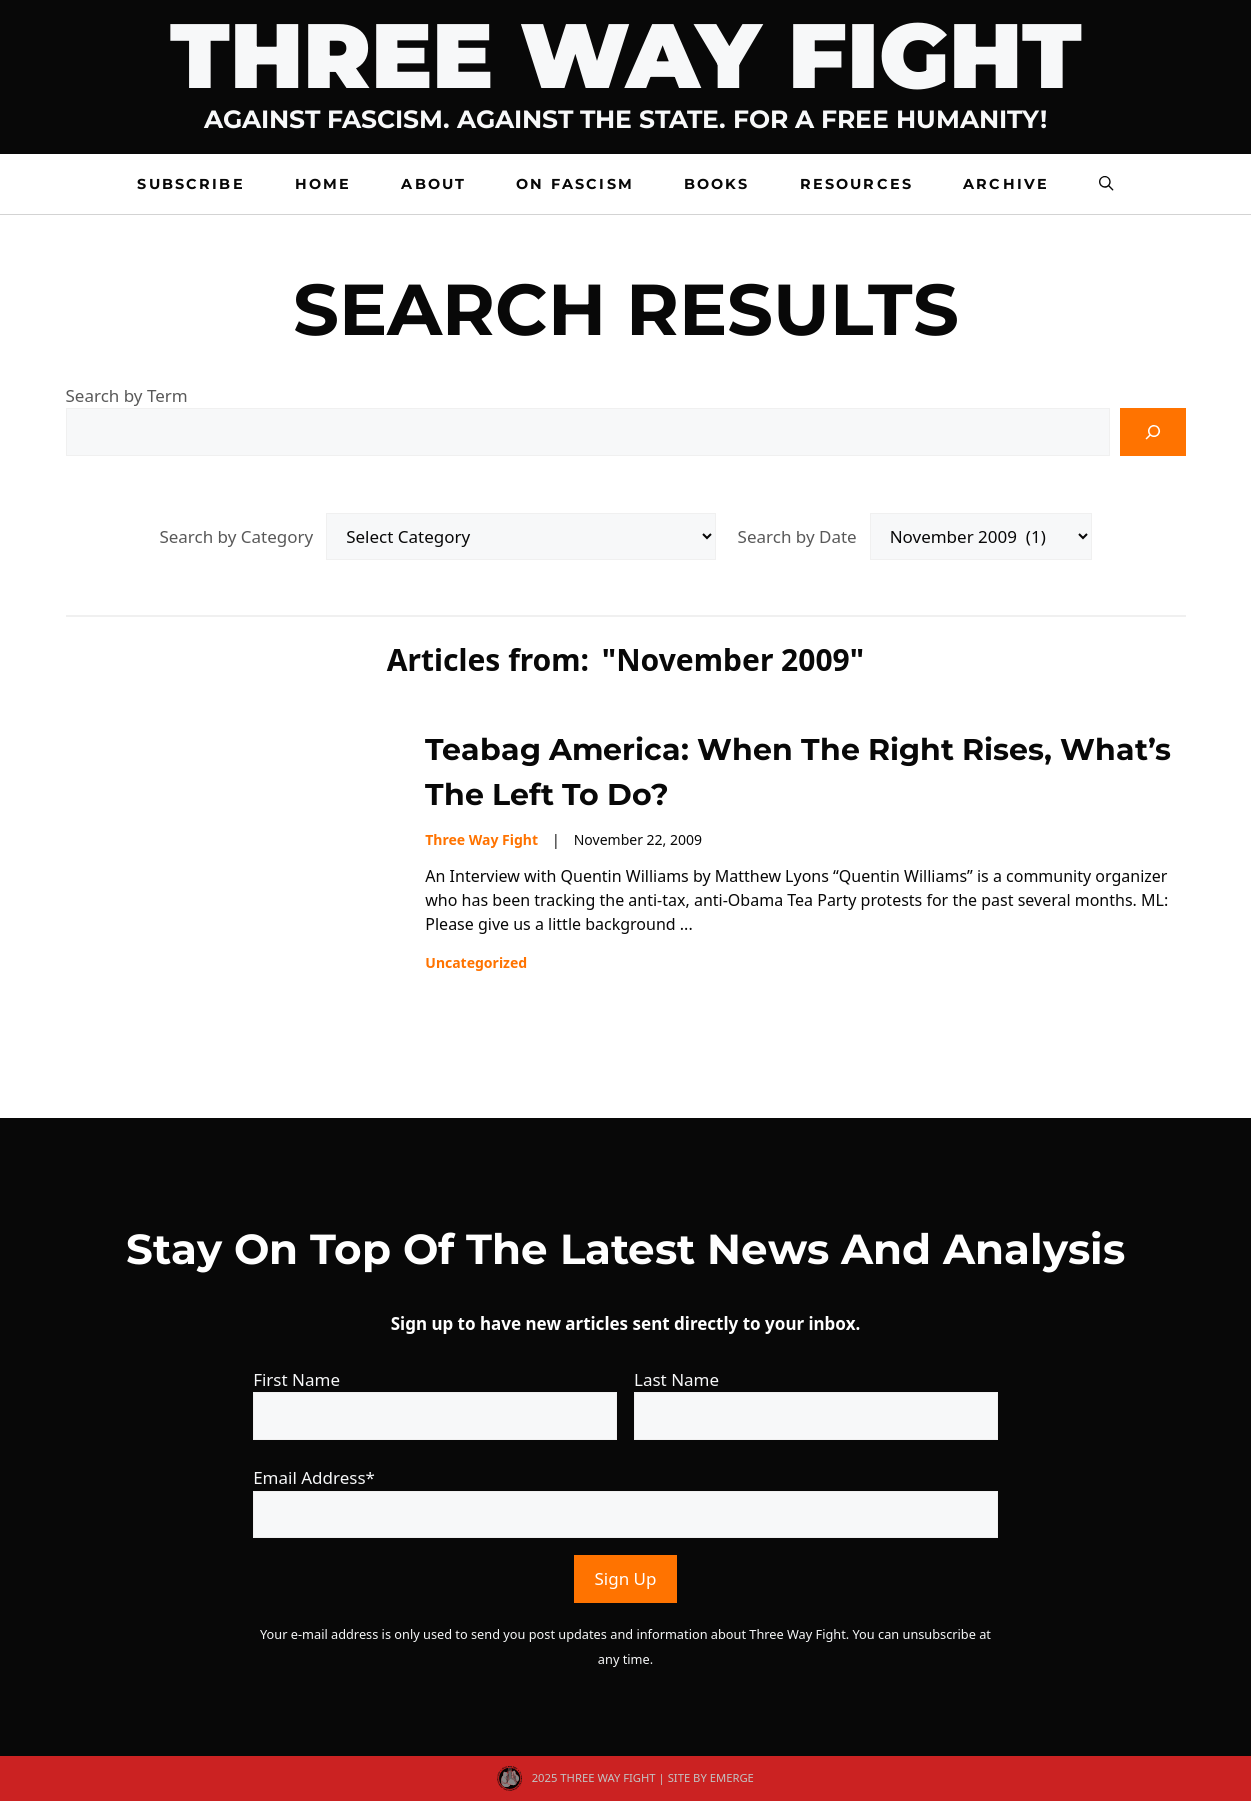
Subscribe (190, 184)
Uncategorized (476, 962)
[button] (1106, 184)
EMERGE (732, 1777)
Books (717, 184)
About (433, 184)
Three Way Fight (626, 55)
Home (323, 184)
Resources (856, 184)
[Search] (1153, 432)
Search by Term (127, 395)
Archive (1006, 184)
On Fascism (575, 184)
